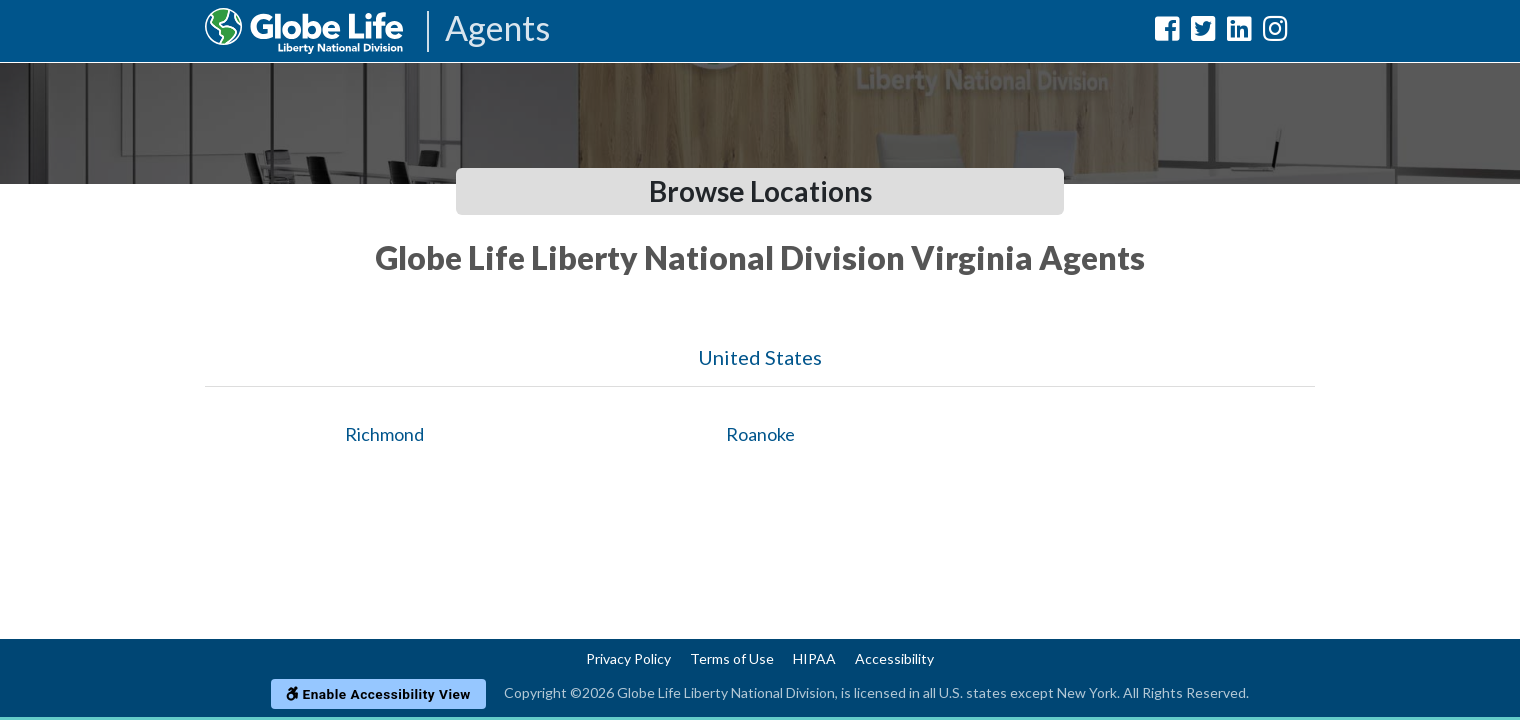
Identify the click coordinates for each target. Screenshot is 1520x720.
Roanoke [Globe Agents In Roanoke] (760, 434)
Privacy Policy (628, 658)
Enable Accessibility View (378, 694)
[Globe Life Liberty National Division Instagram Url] (1275, 32)
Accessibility (894, 658)
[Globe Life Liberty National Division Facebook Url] (1167, 32)
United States (760, 357)
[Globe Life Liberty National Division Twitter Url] (1203, 32)
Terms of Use (732, 658)
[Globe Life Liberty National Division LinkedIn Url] (1239, 32)
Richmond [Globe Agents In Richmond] (384, 434)
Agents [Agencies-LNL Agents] (497, 29)
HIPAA (814, 658)
